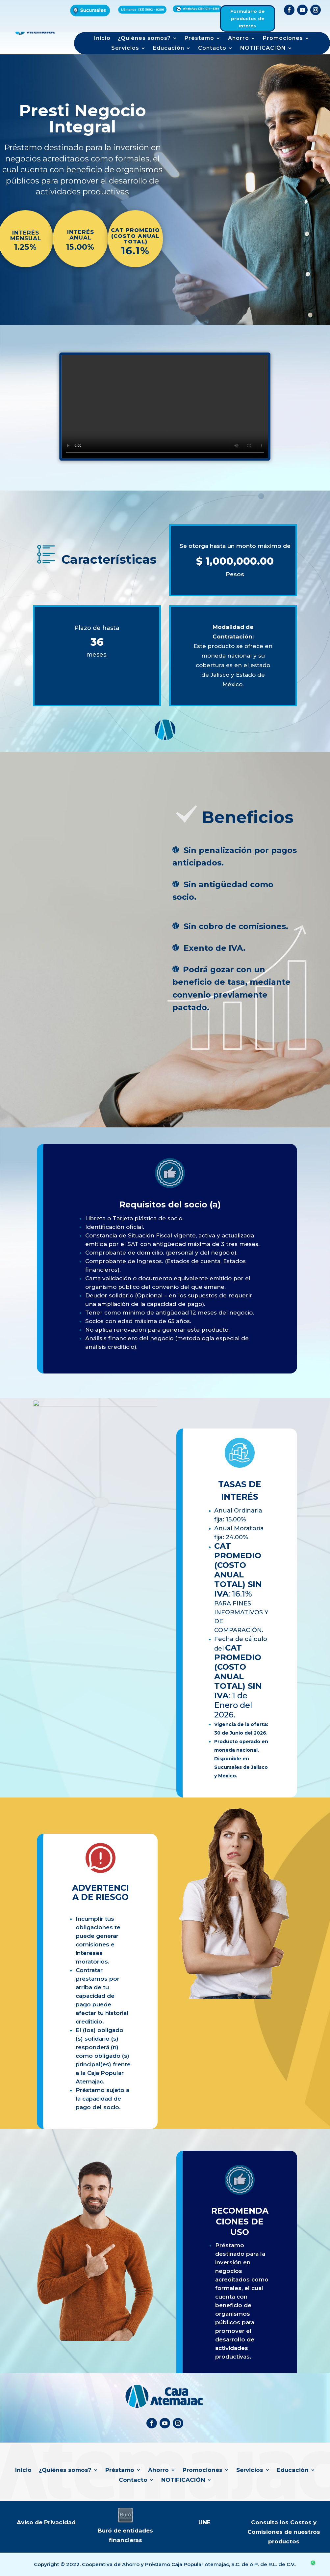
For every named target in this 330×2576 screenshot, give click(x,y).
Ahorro (238, 38)
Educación (168, 48)
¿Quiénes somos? (144, 38)
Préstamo (199, 38)
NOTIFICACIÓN (263, 48)
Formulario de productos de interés (247, 18)
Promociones (283, 38)
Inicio (102, 38)
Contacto (212, 48)
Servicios (125, 48)
